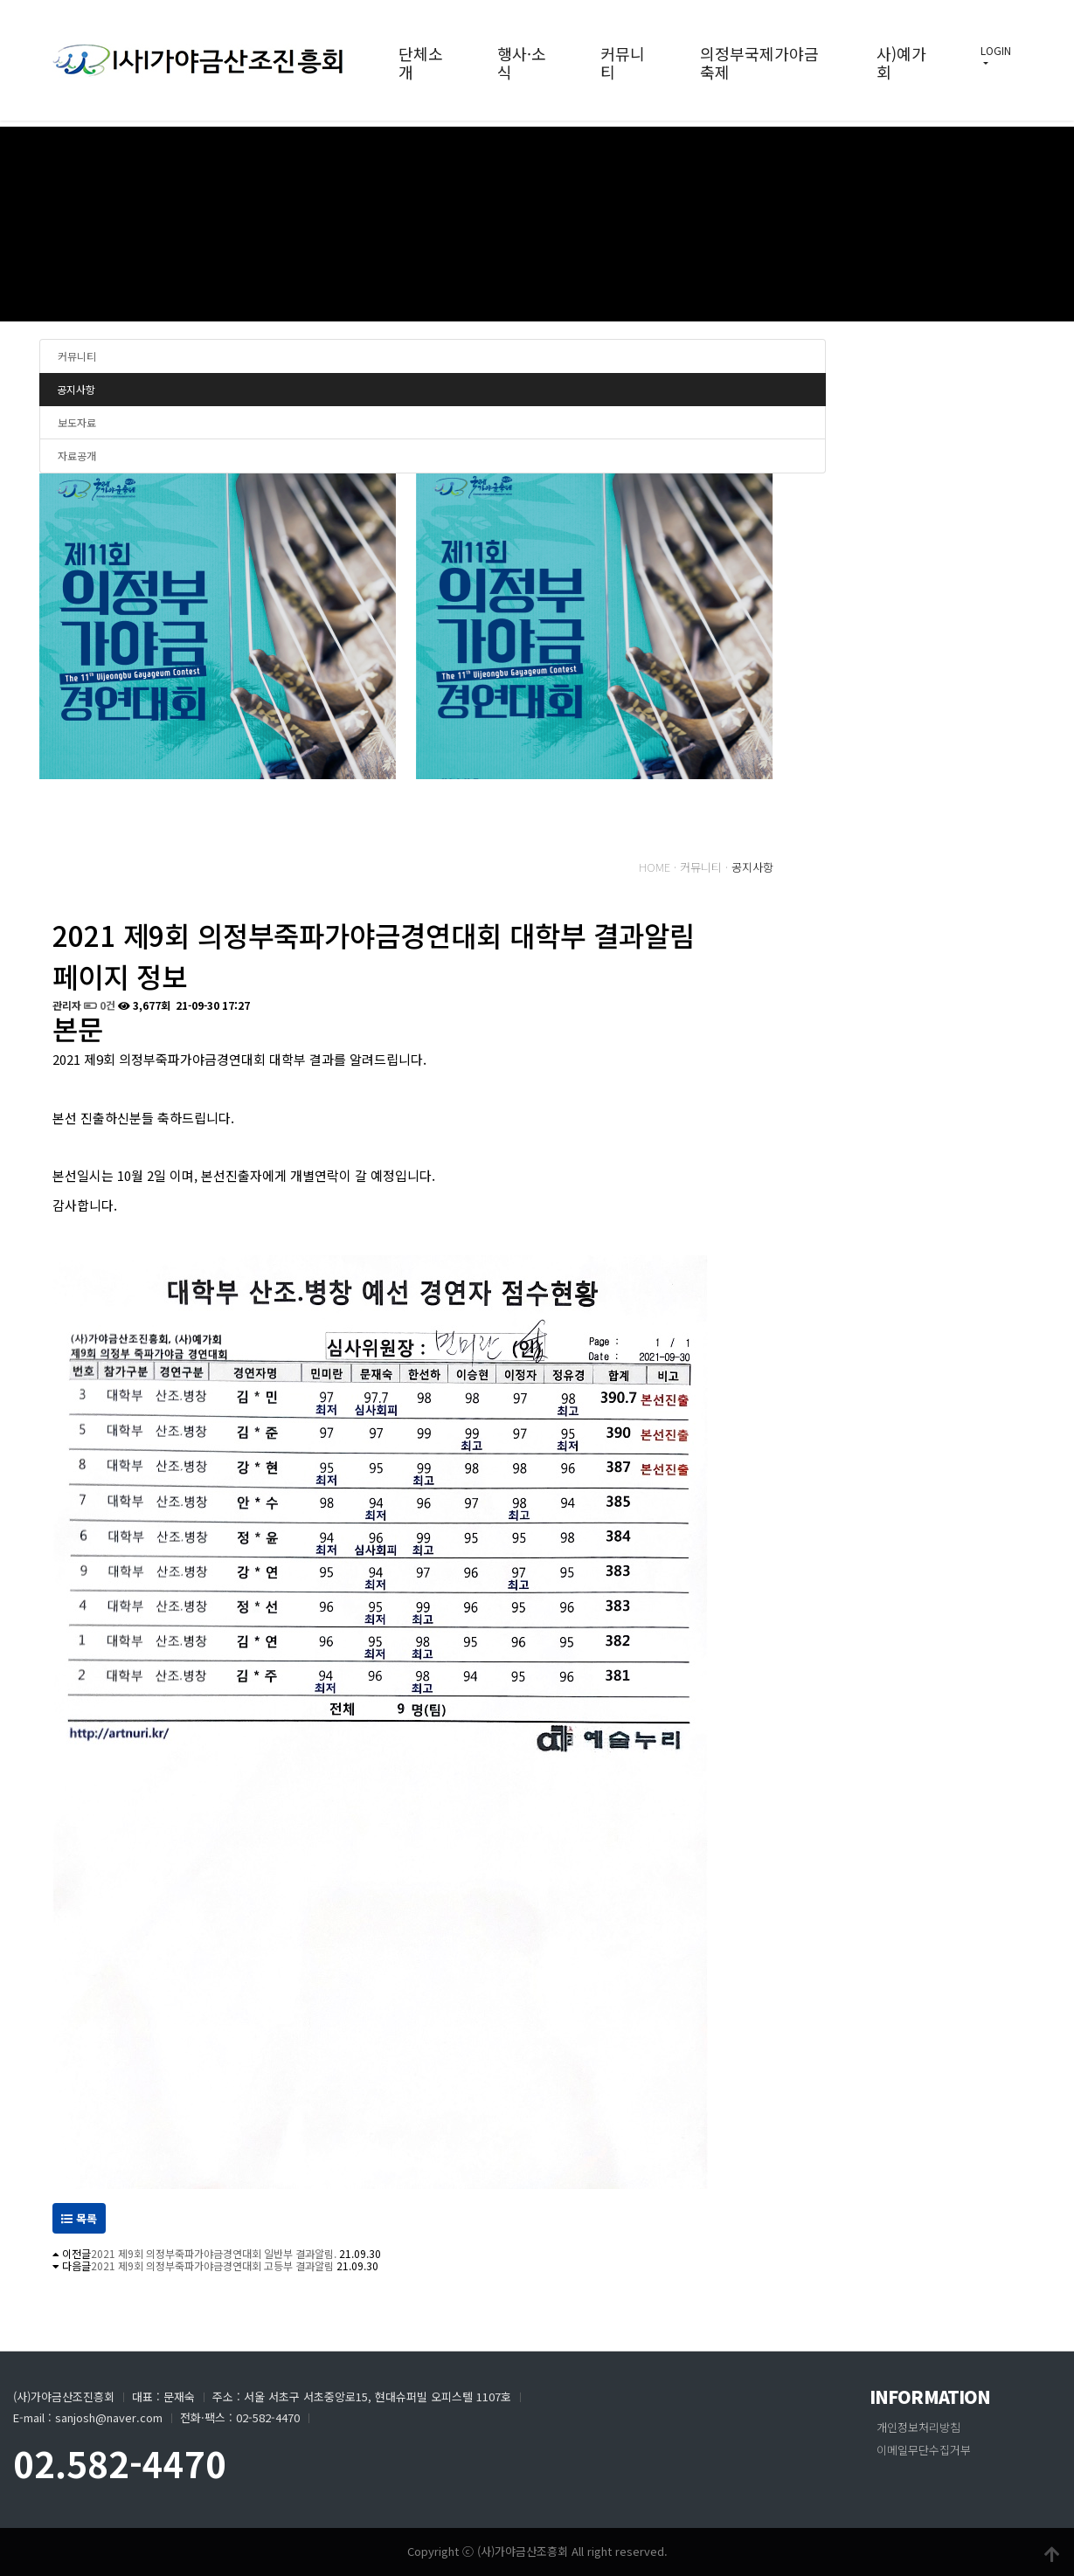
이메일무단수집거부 (924, 2449)
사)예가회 (901, 62)
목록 (79, 2218)
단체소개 (420, 62)
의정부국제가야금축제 (759, 62)
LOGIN (995, 50)
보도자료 (77, 422)
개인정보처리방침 (918, 2427)
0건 (99, 1005)
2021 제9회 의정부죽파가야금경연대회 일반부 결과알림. (213, 2253)
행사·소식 (521, 62)
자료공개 (77, 455)
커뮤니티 (622, 62)
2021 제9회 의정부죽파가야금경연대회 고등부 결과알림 (212, 2265)
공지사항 (76, 389)
